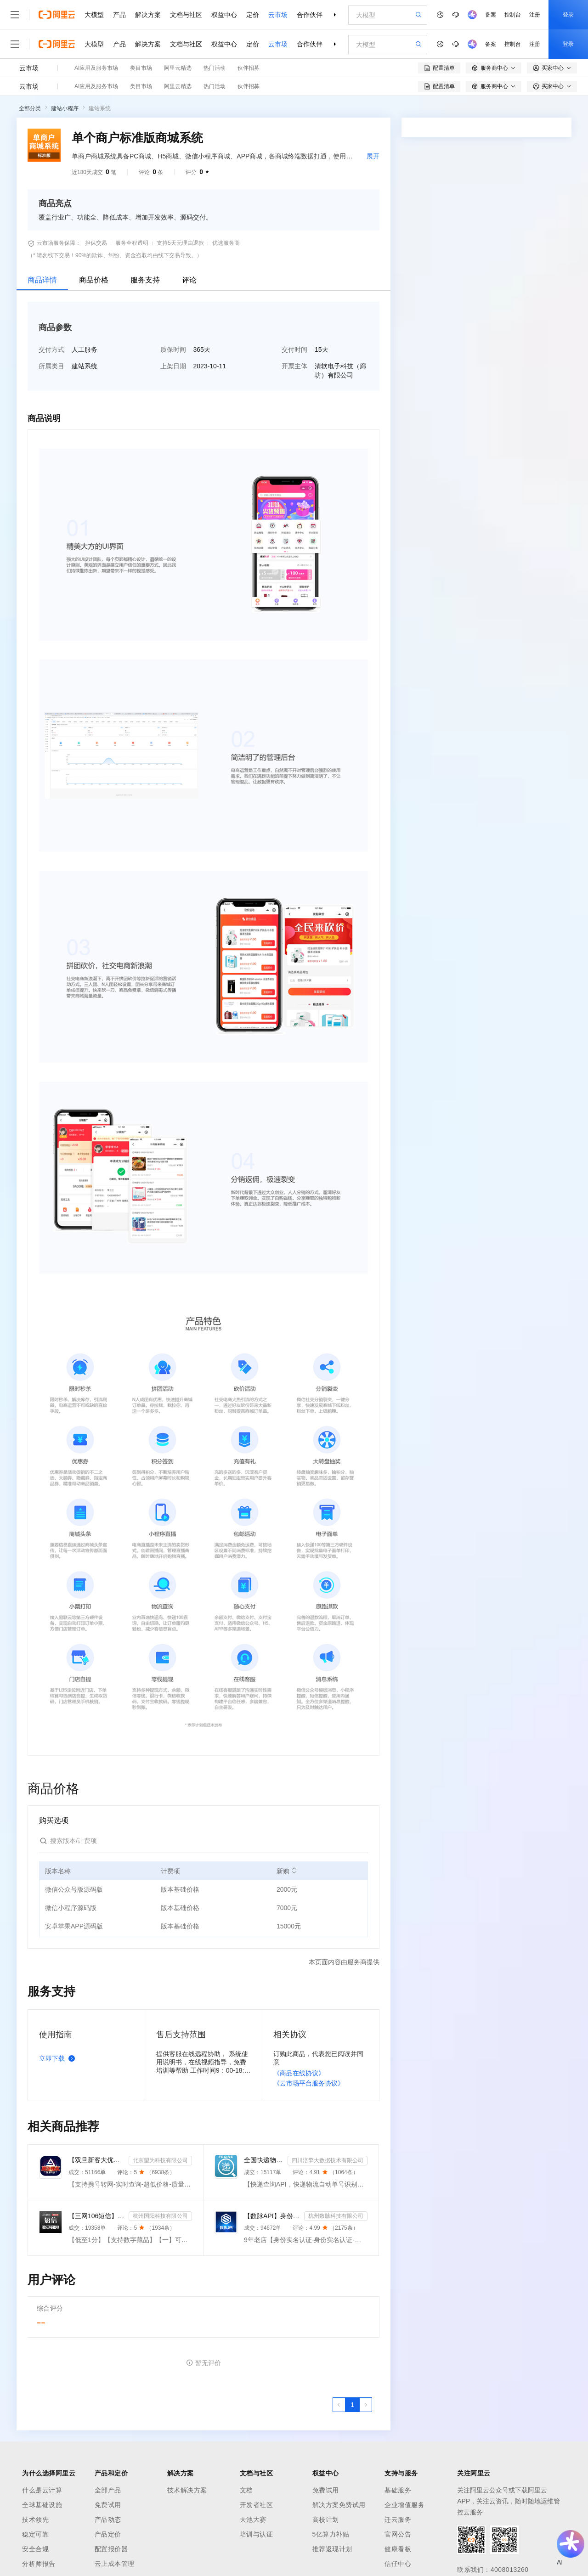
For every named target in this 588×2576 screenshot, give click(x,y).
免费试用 (108, 2504)
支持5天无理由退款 (180, 243)
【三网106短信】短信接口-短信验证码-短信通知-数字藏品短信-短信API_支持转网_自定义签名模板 (96, 2216)
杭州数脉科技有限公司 (335, 2216)
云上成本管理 (115, 2563)
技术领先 (35, 2519)
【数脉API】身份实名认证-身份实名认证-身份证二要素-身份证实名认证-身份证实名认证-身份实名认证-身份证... (272, 2216)
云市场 (278, 14)
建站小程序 (65, 108)
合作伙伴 (309, 14)
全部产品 (108, 2490)
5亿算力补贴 (331, 2534)
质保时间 (173, 349)
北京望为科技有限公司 (160, 2160)
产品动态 (108, 2519)
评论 (189, 280)
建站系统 (100, 108)
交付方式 (51, 349)
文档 (246, 2490)
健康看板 (397, 2549)
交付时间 (294, 349)
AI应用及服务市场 (96, 68)
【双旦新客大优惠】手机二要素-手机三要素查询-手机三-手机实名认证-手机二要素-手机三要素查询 (96, 2160)
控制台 (512, 14)
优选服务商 (226, 243)
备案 (490, 14)
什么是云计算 (42, 2490)
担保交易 (96, 243)
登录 (568, 14)
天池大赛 (253, 2519)
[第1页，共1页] (352, 2404)
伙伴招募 (248, 68)
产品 (119, 14)
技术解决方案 (187, 2490)
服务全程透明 (131, 243)
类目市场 (141, 68)
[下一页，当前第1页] (365, 2404)
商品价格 (93, 280)
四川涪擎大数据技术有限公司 (327, 2160)
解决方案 (148, 14)
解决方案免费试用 (339, 2504)
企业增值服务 (404, 2504)
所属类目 (51, 366)
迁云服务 (397, 2519)
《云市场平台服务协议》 (308, 2083)
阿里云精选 (178, 68)
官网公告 (397, 2534)
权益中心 (224, 14)
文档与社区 (186, 14)
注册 (534, 14)
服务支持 (145, 280)
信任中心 (397, 2563)
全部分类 (30, 108)
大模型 (94, 14)
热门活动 (215, 68)
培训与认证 (256, 2534)
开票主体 (294, 366)
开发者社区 (256, 2504)
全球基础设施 (42, 2504)
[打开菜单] (14, 14)
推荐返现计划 (332, 2549)
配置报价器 (111, 2549)
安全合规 (35, 2549)
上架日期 (173, 366)
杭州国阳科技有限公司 (160, 2216)
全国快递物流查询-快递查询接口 (264, 2160)
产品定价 (108, 2534)
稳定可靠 (35, 2534)
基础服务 (397, 2490)
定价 (252, 14)
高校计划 (325, 2519)
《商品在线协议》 (299, 2073)
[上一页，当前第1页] (339, 2404)
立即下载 (59, 2058)
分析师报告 (39, 2563)
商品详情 (42, 280)
